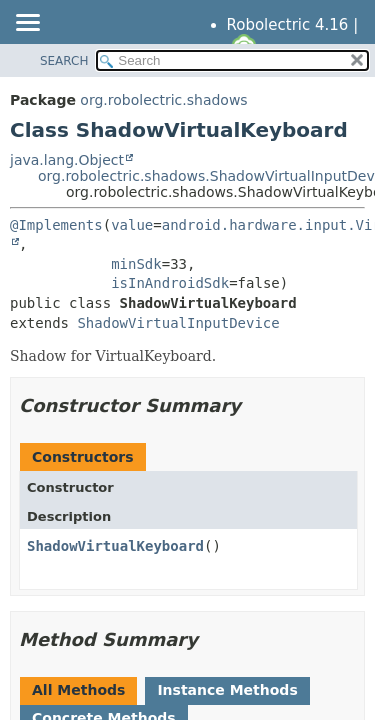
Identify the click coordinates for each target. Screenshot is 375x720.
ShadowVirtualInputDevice (178, 323)
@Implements (56, 225)
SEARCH (64, 61)
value (132, 225)
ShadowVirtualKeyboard (115, 546)
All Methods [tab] (78, 690)
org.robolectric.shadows (163, 100)
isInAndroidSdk (170, 283)
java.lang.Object (67, 160)
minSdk (136, 264)
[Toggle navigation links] (27, 24)
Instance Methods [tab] (227, 690)
